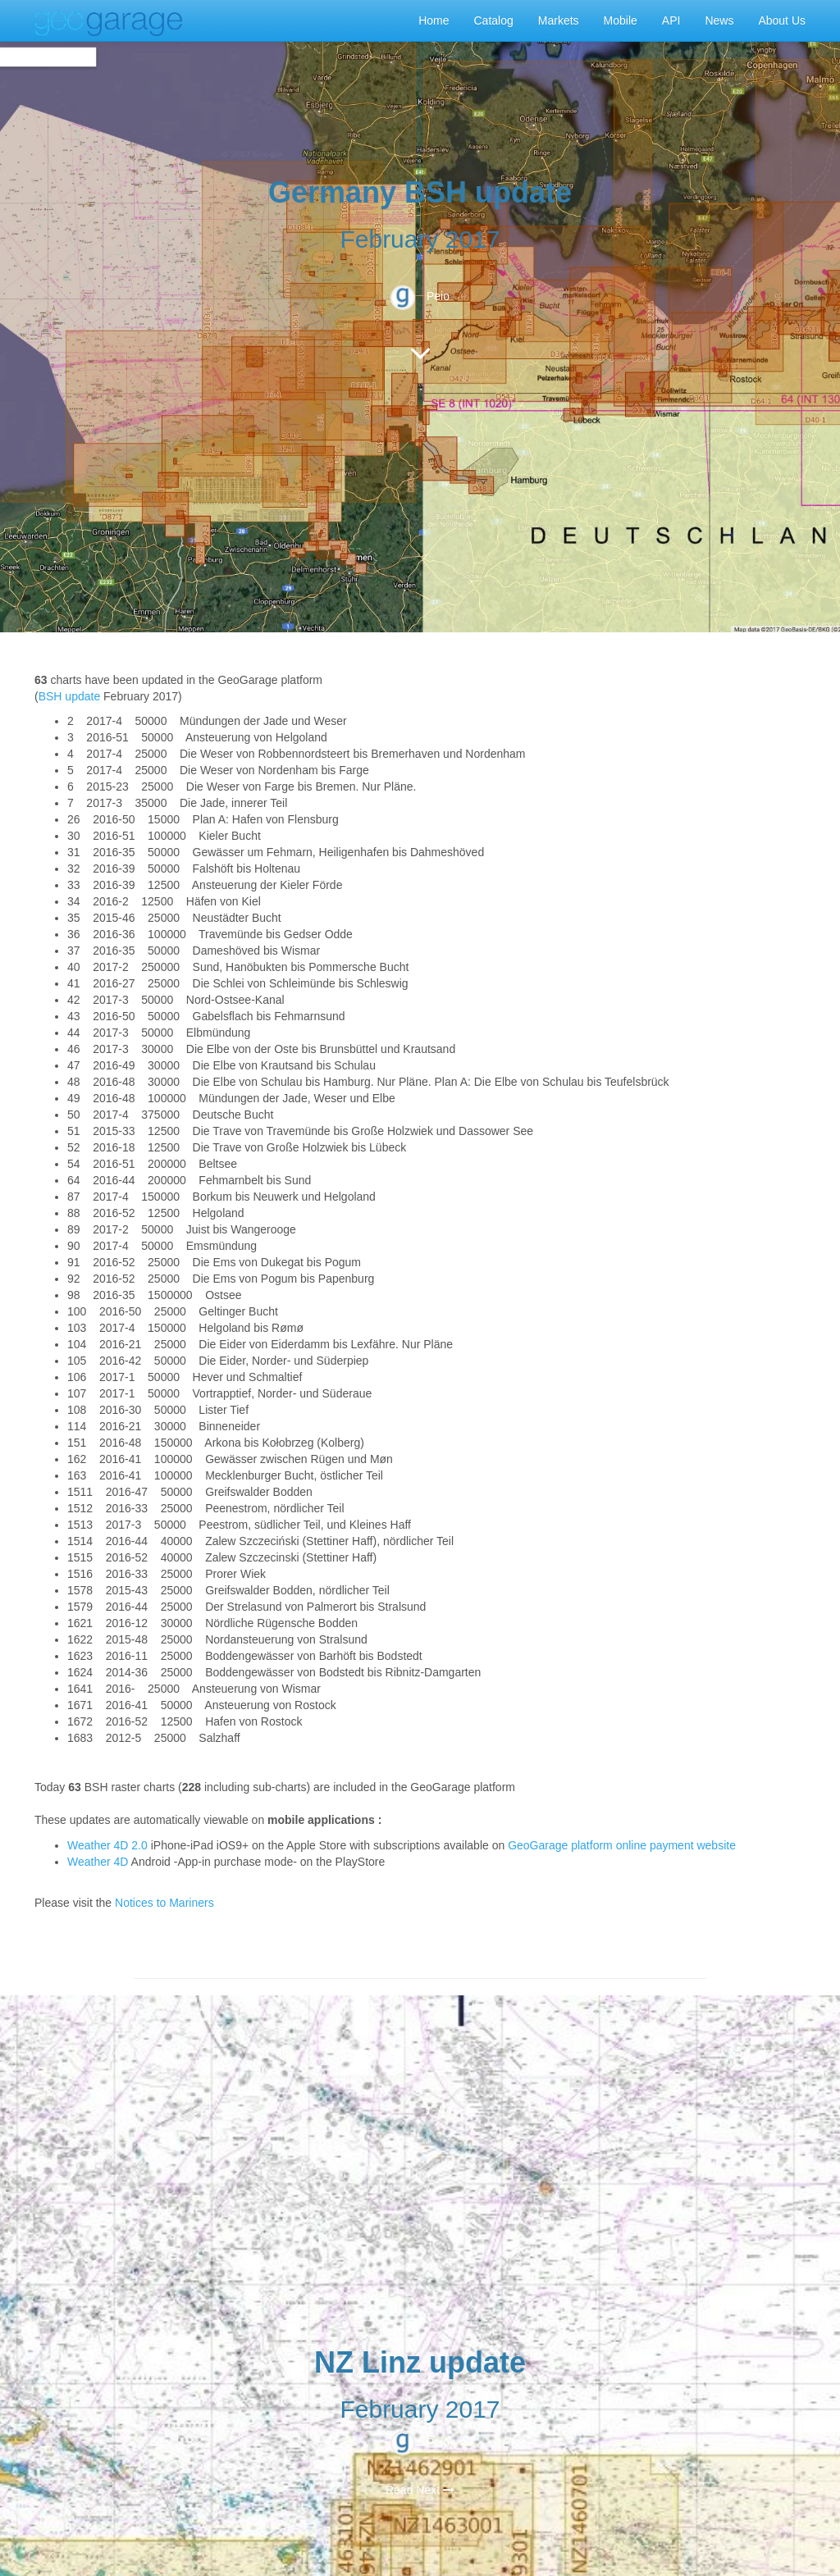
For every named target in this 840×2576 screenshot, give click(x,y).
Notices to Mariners (164, 1902)
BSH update (70, 696)
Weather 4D (97, 1861)
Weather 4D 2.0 (109, 1845)
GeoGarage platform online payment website (622, 1845)
